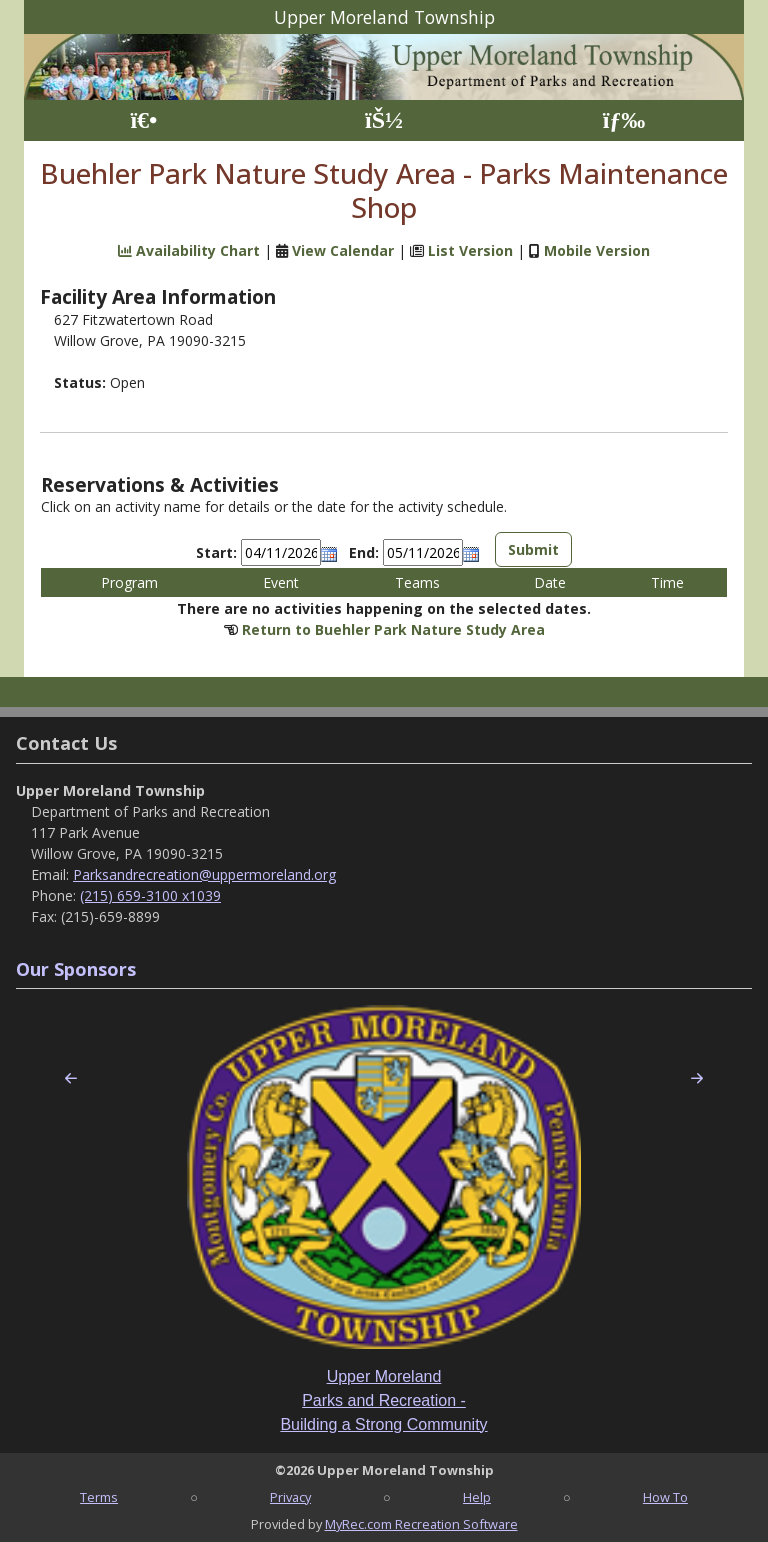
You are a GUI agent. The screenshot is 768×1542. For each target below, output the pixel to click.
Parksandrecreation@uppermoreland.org (204, 874)
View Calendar (343, 250)
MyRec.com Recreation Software (421, 1524)
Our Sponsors (76, 969)
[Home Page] (143, 120)
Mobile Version (597, 250)
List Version (470, 250)
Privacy (290, 1497)
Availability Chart (189, 250)
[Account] (384, 120)
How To (665, 1497)
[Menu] (624, 120)
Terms (99, 1497)
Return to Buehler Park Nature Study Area (393, 629)
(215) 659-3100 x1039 (150, 895)
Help (477, 1497)
